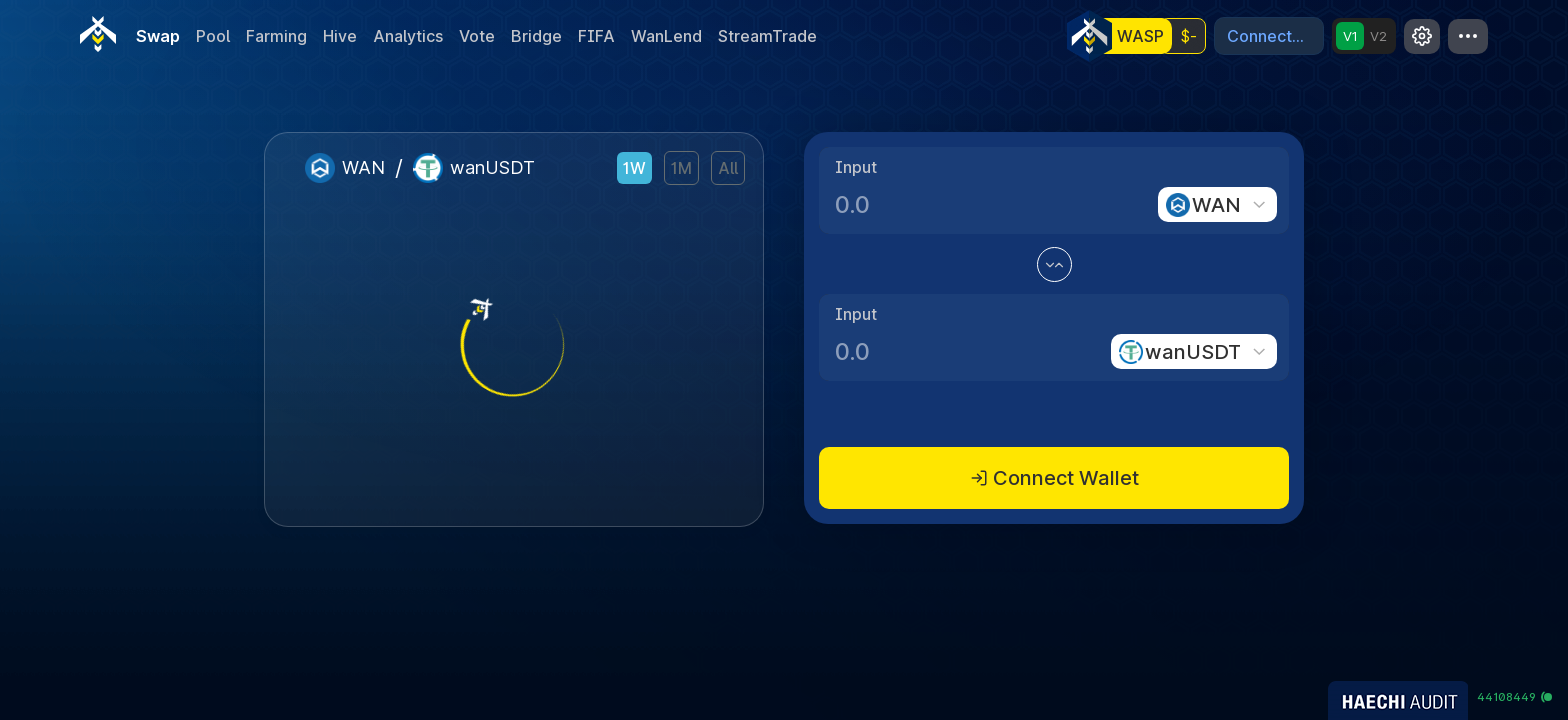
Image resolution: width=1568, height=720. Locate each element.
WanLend (666, 36)
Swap (158, 36)
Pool (213, 36)
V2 (1378, 36)
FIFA (596, 36)
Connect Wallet (1054, 478)
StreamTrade (767, 36)
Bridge (536, 36)
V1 (1350, 36)
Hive (340, 36)
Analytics (408, 36)
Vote (477, 36)
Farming (276, 36)
